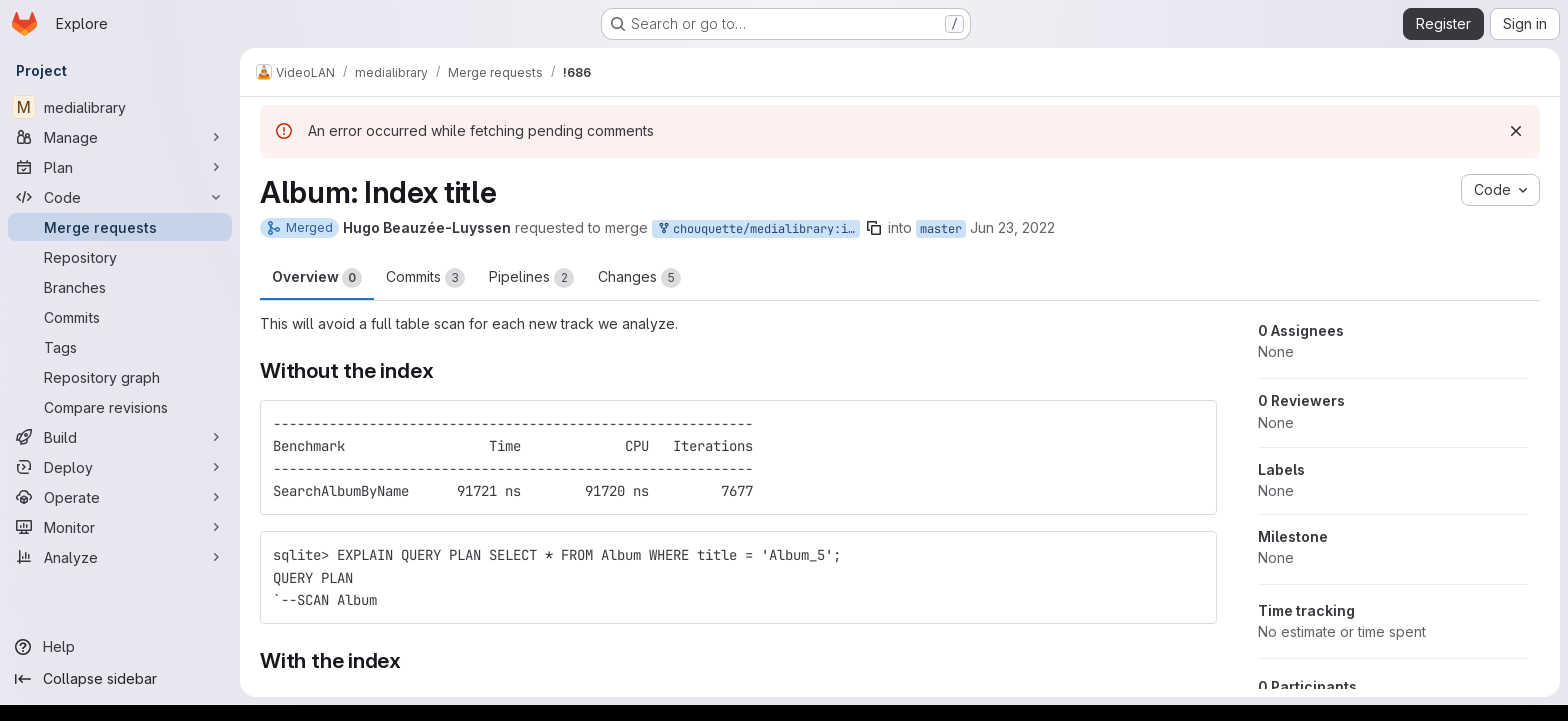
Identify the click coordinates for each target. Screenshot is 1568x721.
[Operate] (120, 497)
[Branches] (120, 287)
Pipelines (531, 278)
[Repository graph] (120, 377)
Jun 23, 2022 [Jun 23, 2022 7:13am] (1012, 227)
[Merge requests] (120, 227)
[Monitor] (120, 527)
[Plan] (120, 167)
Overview (317, 278)
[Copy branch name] (874, 228)
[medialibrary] (120, 107)
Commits (425, 278)
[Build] (120, 437)
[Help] (120, 647)
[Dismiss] (1516, 131)
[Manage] (120, 137)
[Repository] (120, 257)
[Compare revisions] (120, 407)
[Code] (120, 197)
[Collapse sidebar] (120, 679)
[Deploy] (120, 467)
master (941, 229)
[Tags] (120, 347)
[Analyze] (120, 557)
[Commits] (120, 317)
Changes (639, 278)
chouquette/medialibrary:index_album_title (758, 229)
